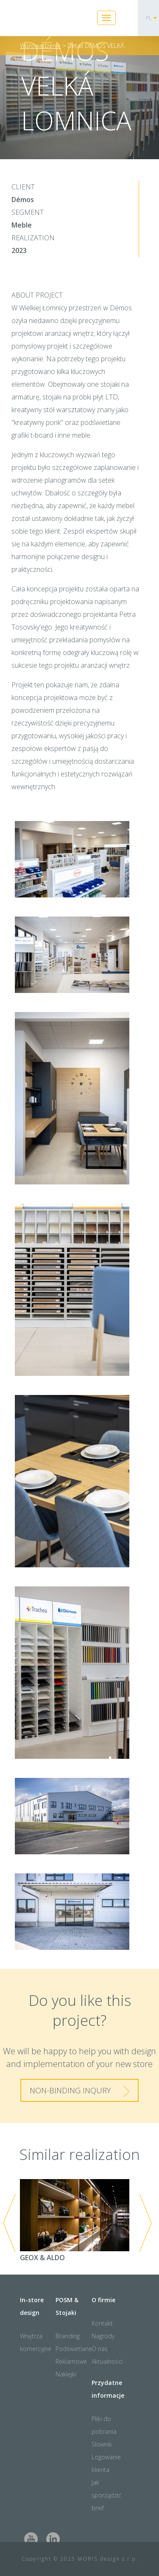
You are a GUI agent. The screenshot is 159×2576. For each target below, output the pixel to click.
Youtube (31, 2539)
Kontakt (102, 2323)
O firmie (103, 2300)
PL (148, 18)
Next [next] (145, 2223)
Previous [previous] (9, 2223)
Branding (68, 2336)
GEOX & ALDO (74, 2220)
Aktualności (107, 2361)
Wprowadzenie (40, 46)
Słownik (102, 2444)
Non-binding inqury (70, 2090)
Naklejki (66, 2374)
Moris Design (54, 18)
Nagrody (103, 2336)
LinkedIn (53, 2539)
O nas (100, 2349)
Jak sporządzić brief (106, 2495)
